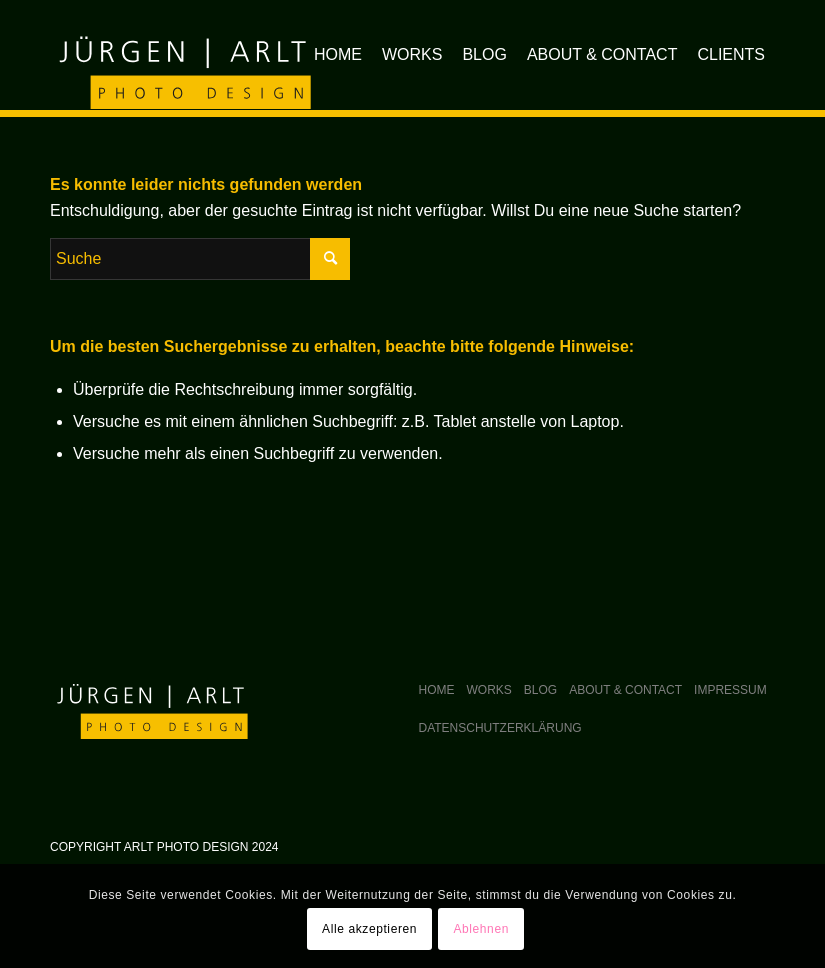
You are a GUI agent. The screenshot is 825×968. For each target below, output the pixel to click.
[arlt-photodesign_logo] (182, 55)
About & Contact (625, 690)
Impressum (730, 690)
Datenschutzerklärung (500, 728)
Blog (540, 690)
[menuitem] (338, 55)
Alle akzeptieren (369, 929)
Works (489, 690)
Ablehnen (481, 929)
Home (437, 690)
